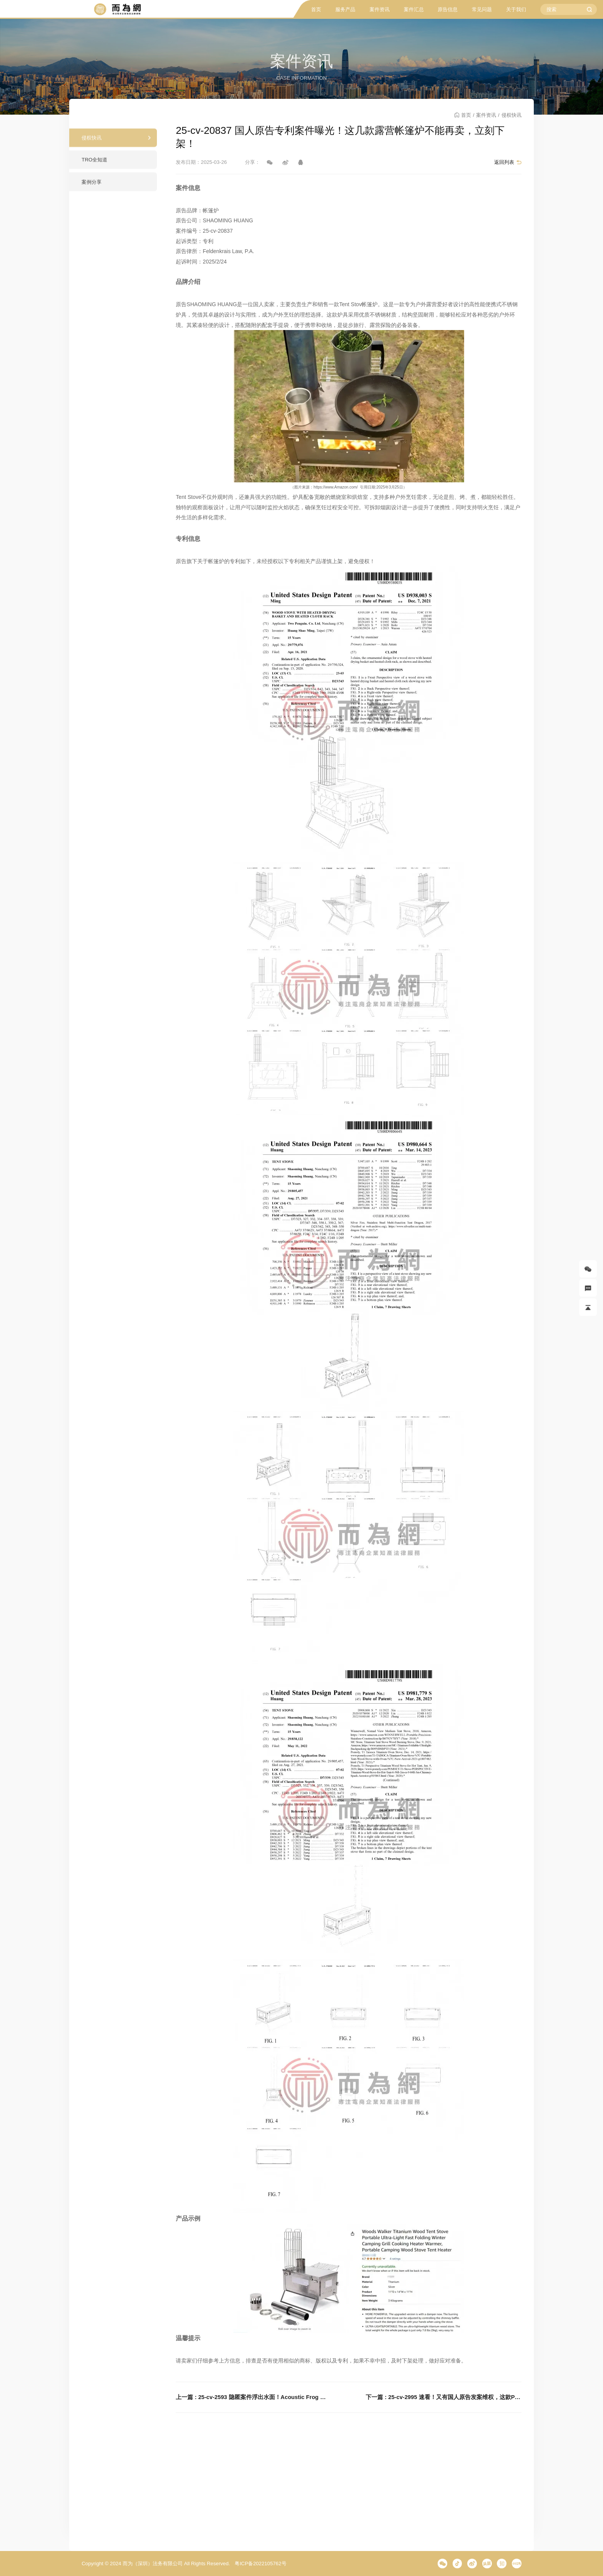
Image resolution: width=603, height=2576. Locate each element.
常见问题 (482, 9)
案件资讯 (380, 9)
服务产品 (345, 9)
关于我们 (516, 9)
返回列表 (504, 162)
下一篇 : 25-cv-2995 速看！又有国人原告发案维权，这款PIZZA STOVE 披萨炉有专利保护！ (443, 2397)
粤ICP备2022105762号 (260, 2563)
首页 (316, 9)
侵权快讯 (92, 144)
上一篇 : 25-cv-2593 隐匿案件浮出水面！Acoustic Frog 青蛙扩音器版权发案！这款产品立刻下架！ (253, 2397)
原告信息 (448, 9)
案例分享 (92, 187)
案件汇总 (414, 9)
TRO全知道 (94, 165)
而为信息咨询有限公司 (117, 9)
